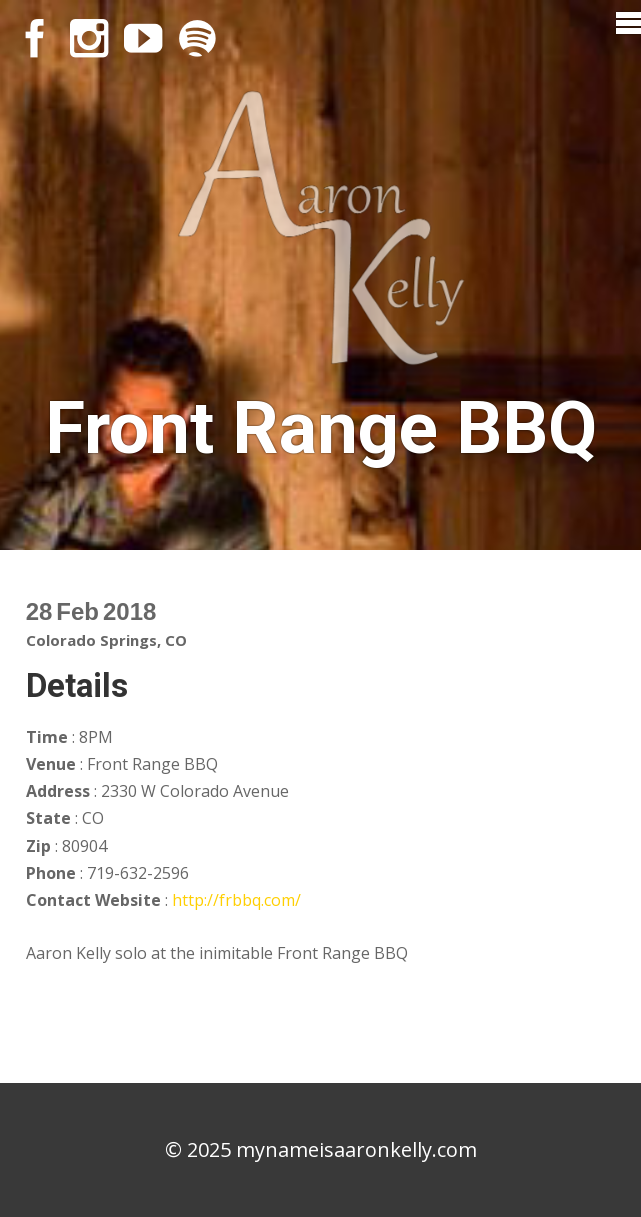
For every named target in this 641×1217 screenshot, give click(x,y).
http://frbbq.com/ (236, 900)
